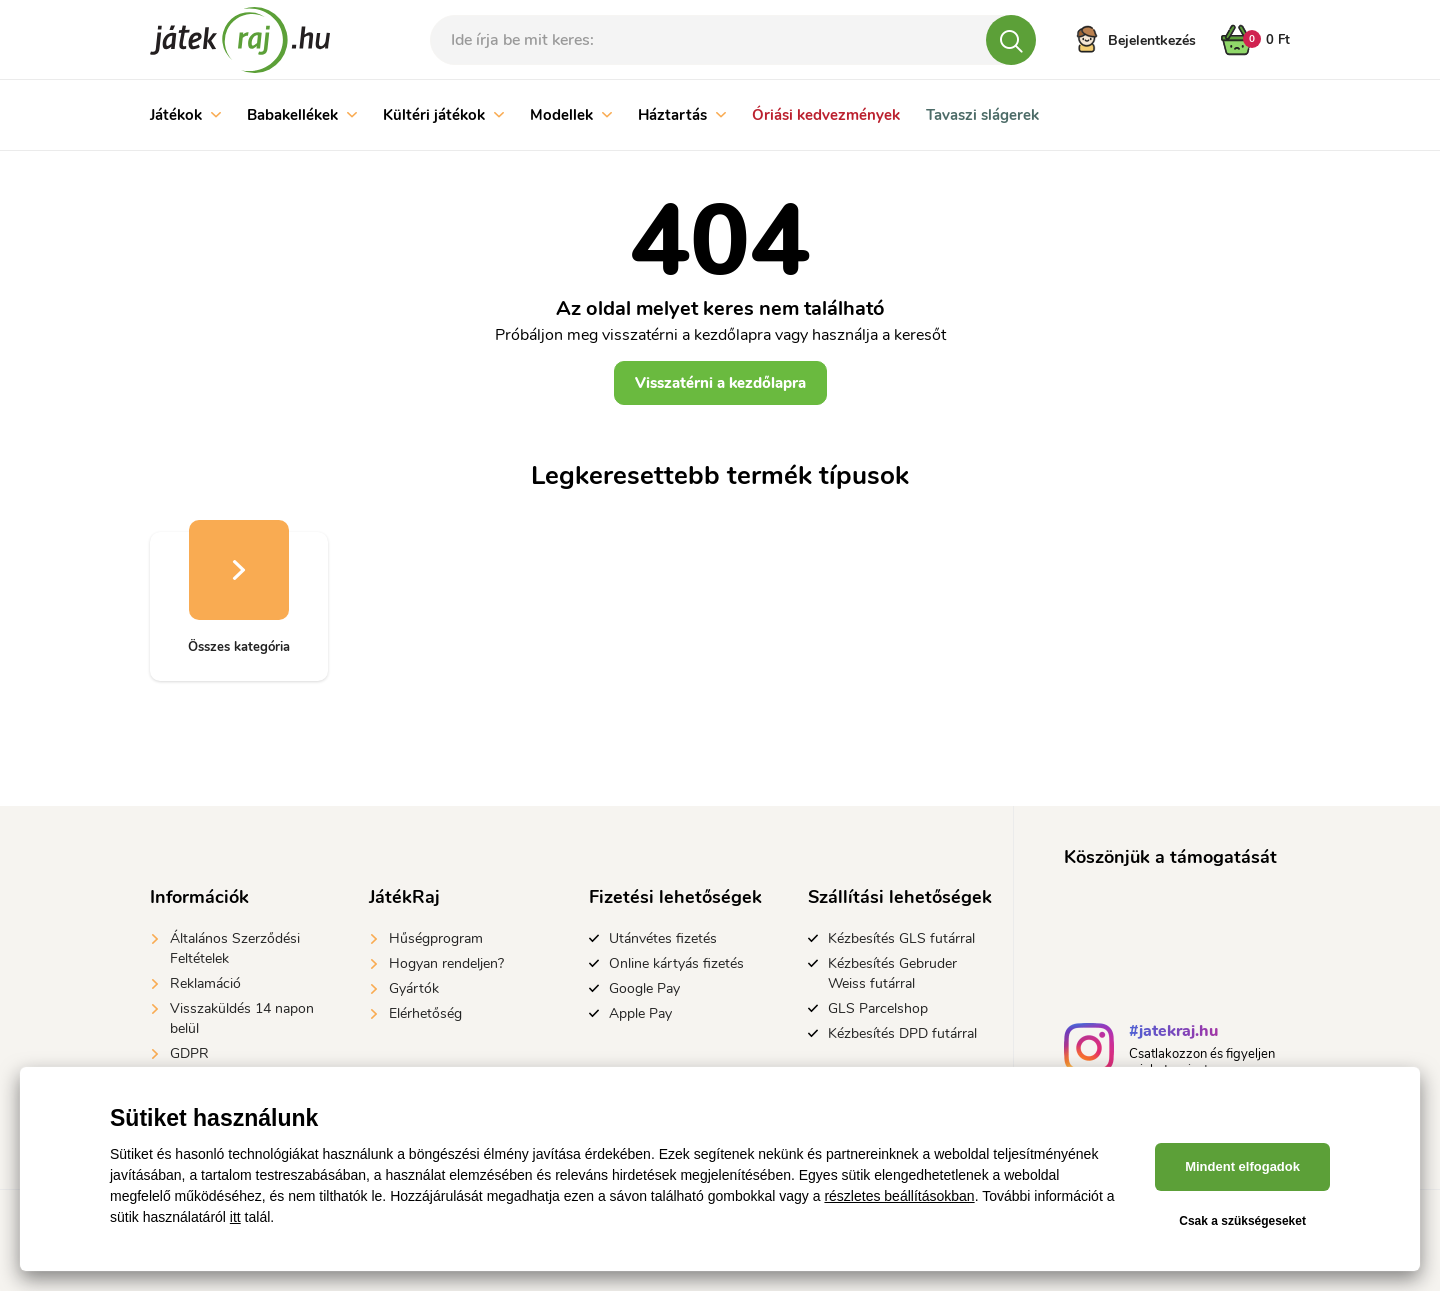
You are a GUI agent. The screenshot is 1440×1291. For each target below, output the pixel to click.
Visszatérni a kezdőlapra (720, 383)
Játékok (185, 115)
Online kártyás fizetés (676, 963)
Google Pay (644, 988)
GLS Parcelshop (878, 1008)
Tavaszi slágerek (982, 115)
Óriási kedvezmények (826, 115)
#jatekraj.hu (1173, 1033)
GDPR (189, 1053)
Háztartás (682, 115)
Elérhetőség (425, 1013)
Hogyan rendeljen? (446, 963)
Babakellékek (302, 115)
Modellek (571, 115)
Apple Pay (640, 1013)
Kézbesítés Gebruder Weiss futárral (892, 973)
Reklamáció (205, 983)
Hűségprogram (436, 938)
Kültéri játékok (443, 115)
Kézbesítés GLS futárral (901, 938)
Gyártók (414, 988)
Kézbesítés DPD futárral (902, 1033)
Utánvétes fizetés (663, 938)
